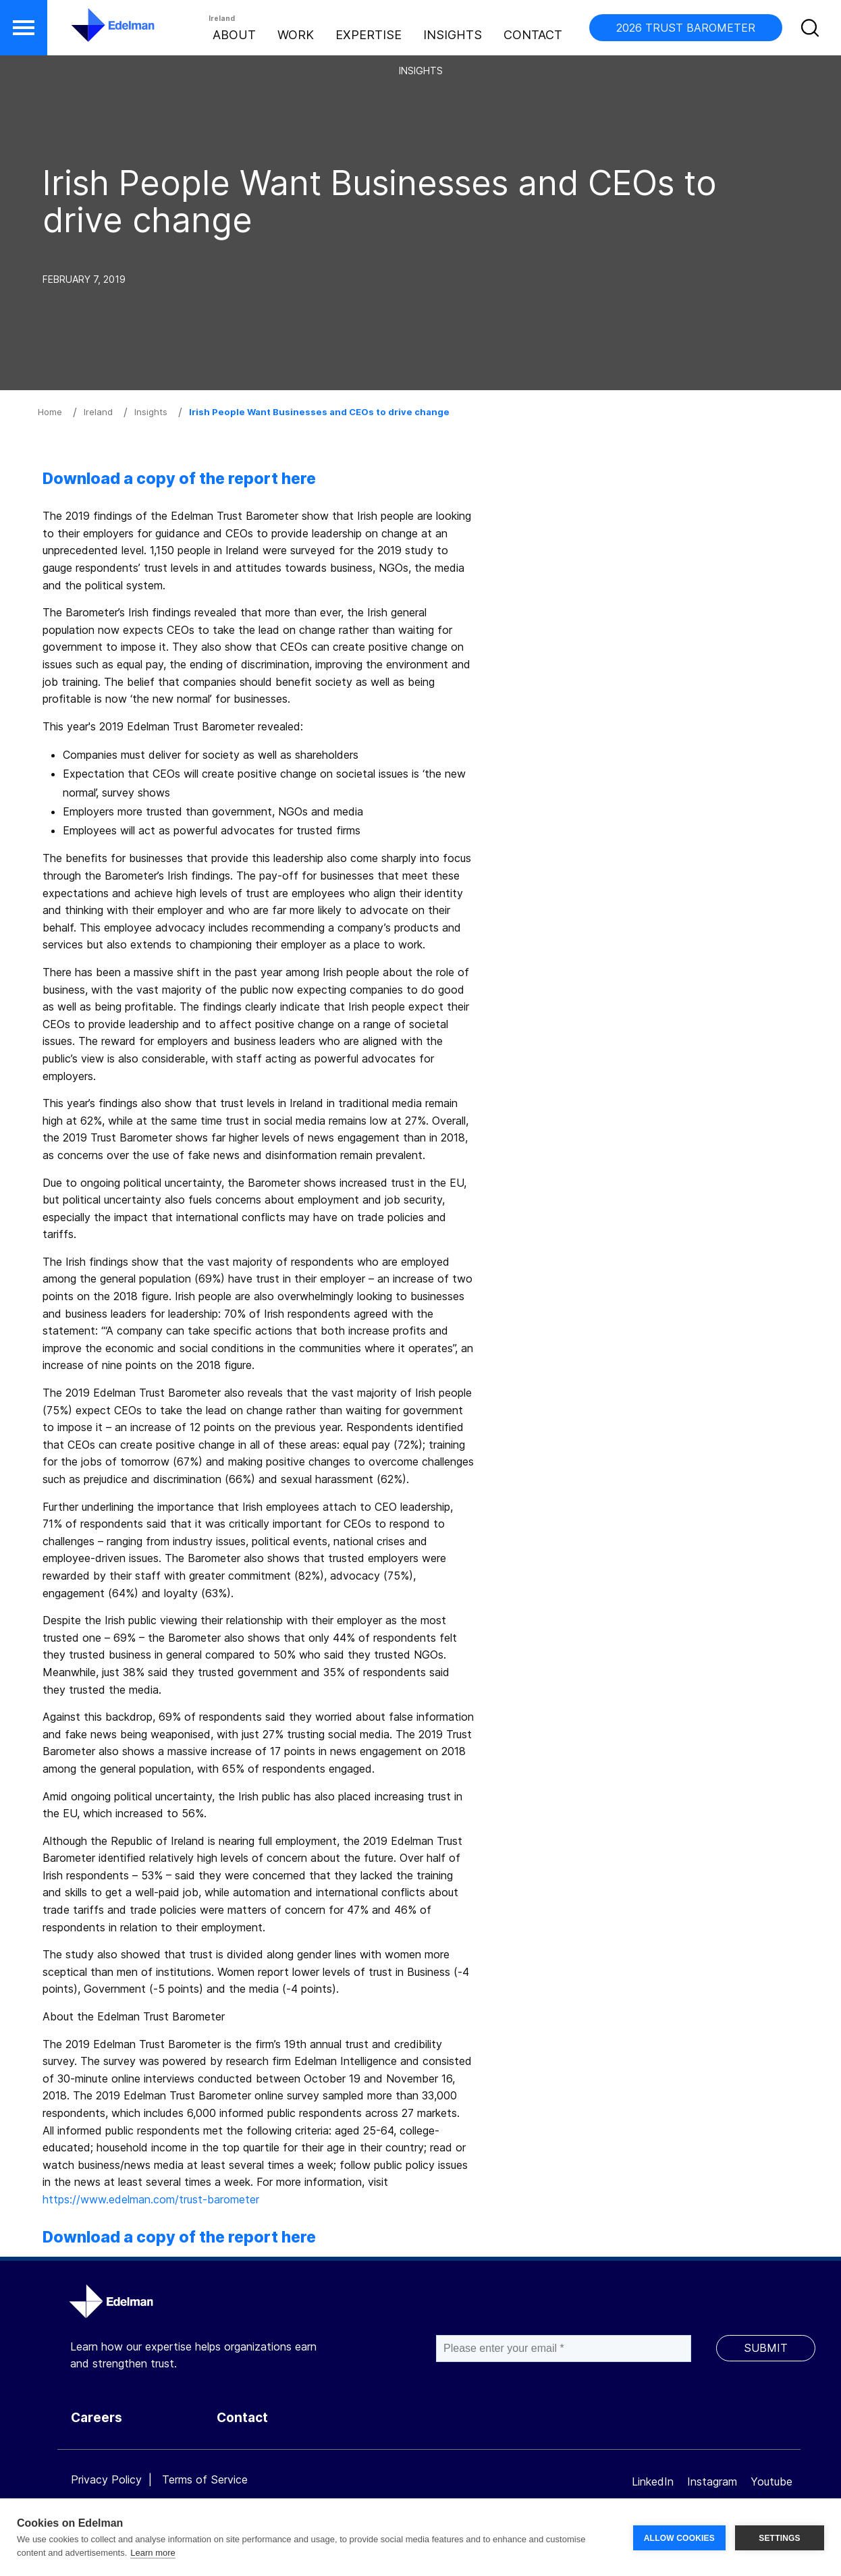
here (298, 478)
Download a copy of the (134, 478)
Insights (452, 35)
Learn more (152, 2553)
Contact (533, 35)
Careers (96, 2417)
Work (295, 35)
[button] (23, 27)
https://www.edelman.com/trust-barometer (151, 2199)
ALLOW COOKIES (679, 2537)
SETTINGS (780, 2537)
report (253, 478)
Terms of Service (205, 2479)
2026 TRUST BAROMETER (685, 27)
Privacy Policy (106, 2479)
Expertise (368, 35)
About (234, 35)
